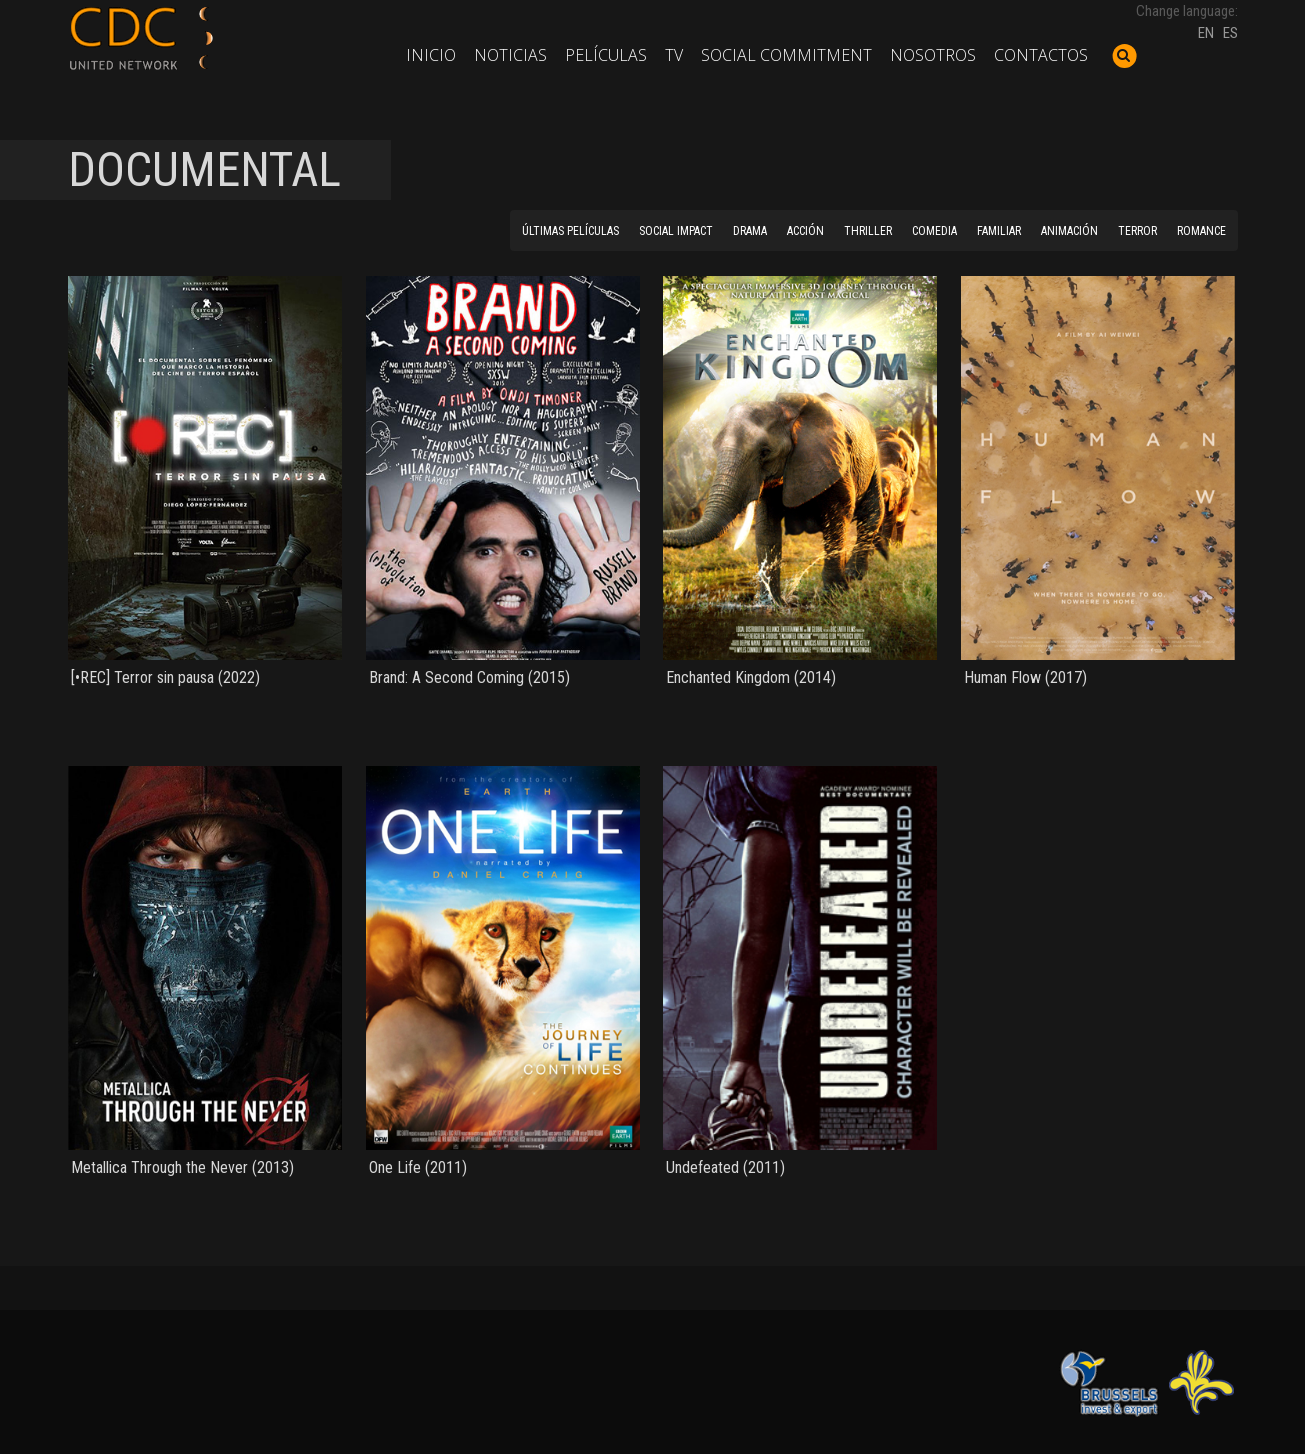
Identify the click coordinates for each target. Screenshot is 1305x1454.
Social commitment (786, 55)
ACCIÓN (805, 231)
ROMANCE (1201, 231)
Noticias (510, 55)
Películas (606, 55)
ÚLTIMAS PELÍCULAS (570, 231)
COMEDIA (934, 231)
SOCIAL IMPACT (676, 231)
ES (1230, 33)
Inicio (431, 55)
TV (674, 55)
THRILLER (868, 231)
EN (1206, 33)
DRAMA (750, 231)
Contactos (1041, 55)
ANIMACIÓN (1069, 231)
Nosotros (933, 55)
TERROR (1137, 231)
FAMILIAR (999, 231)
